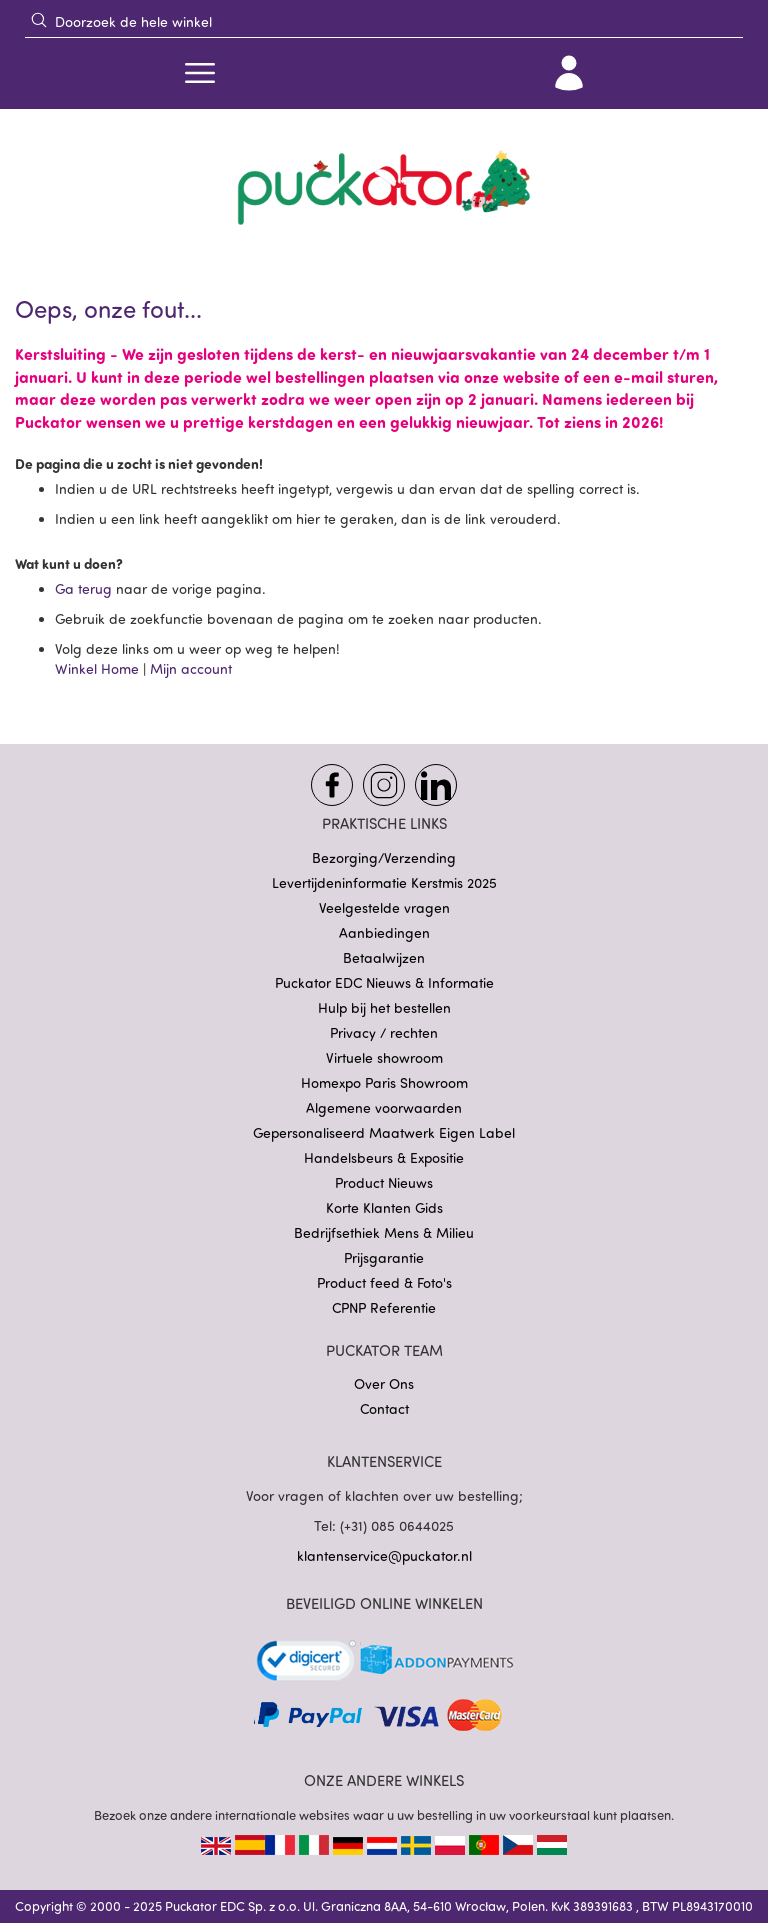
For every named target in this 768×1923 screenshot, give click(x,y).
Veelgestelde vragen (384, 907)
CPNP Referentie (384, 1307)
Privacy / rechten (384, 1032)
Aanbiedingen (384, 932)
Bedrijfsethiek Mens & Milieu (384, 1232)
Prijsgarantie (384, 1257)
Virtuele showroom (384, 1057)
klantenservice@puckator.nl (384, 1555)
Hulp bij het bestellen (384, 1007)
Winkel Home (97, 668)
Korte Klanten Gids (384, 1207)
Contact (384, 1408)
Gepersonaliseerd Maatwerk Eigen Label (384, 1132)
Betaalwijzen (384, 957)
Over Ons (384, 1383)
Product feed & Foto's (384, 1282)
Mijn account (191, 668)
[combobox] (384, 21)
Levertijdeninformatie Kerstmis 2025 (384, 882)
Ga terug (85, 588)
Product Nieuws (384, 1182)
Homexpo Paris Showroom (384, 1082)
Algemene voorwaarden (384, 1107)
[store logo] (384, 188)
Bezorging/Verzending (384, 857)
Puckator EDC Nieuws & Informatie (384, 982)
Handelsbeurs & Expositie (384, 1157)
